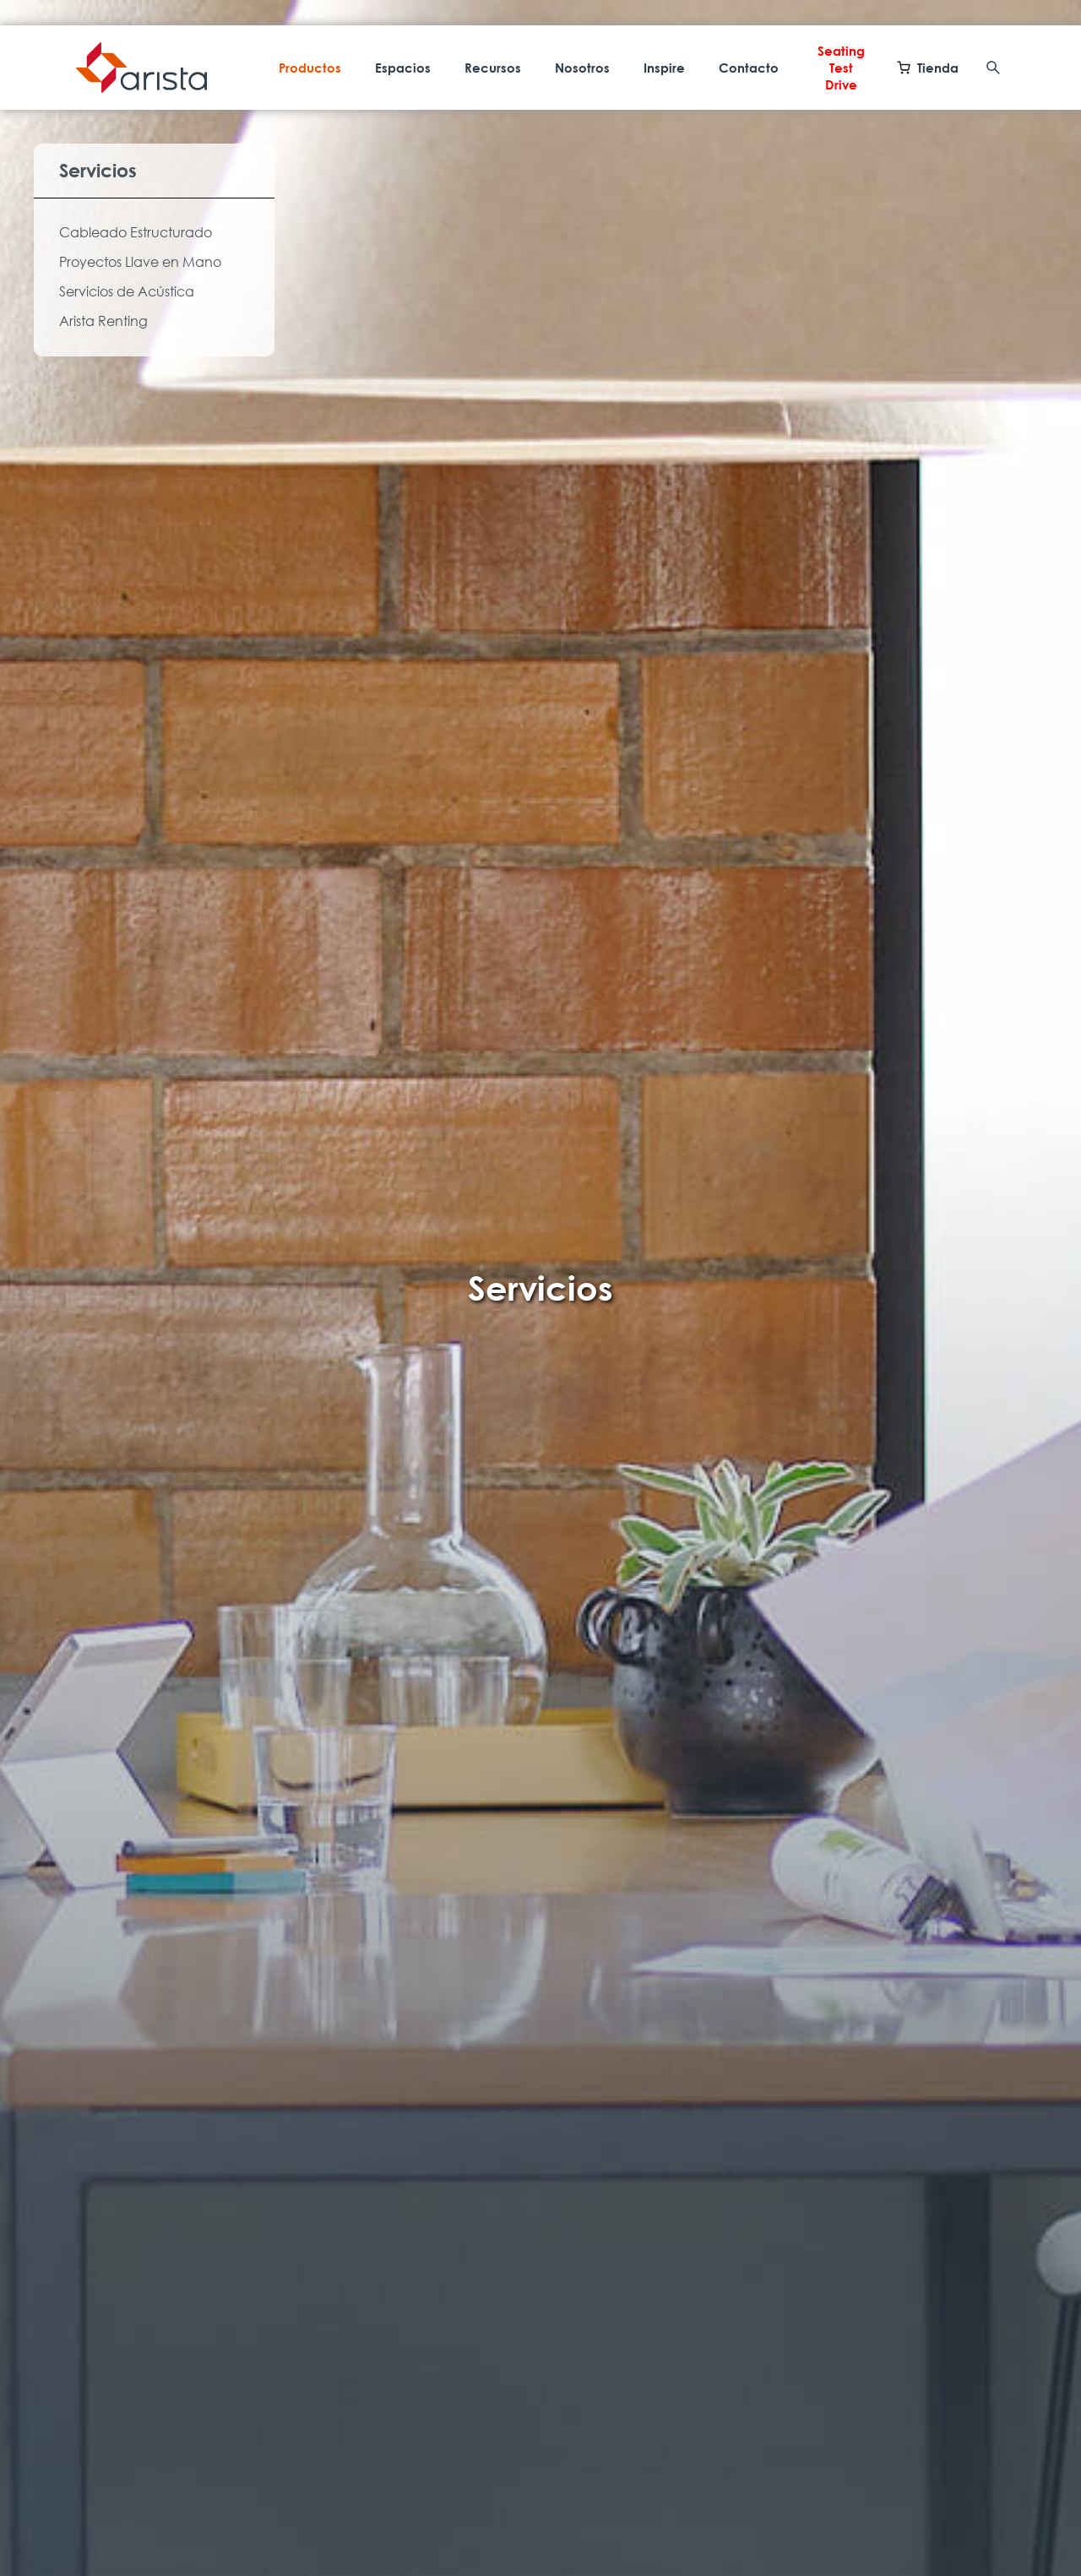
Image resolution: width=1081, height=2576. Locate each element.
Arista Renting (103, 320)
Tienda (928, 67)
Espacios (403, 67)
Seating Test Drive (841, 67)
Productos (310, 67)
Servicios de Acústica (126, 291)
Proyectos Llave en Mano (140, 261)
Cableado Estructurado (135, 232)
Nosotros (582, 67)
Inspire (664, 67)
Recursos (492, 67)
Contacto (749, 67)
